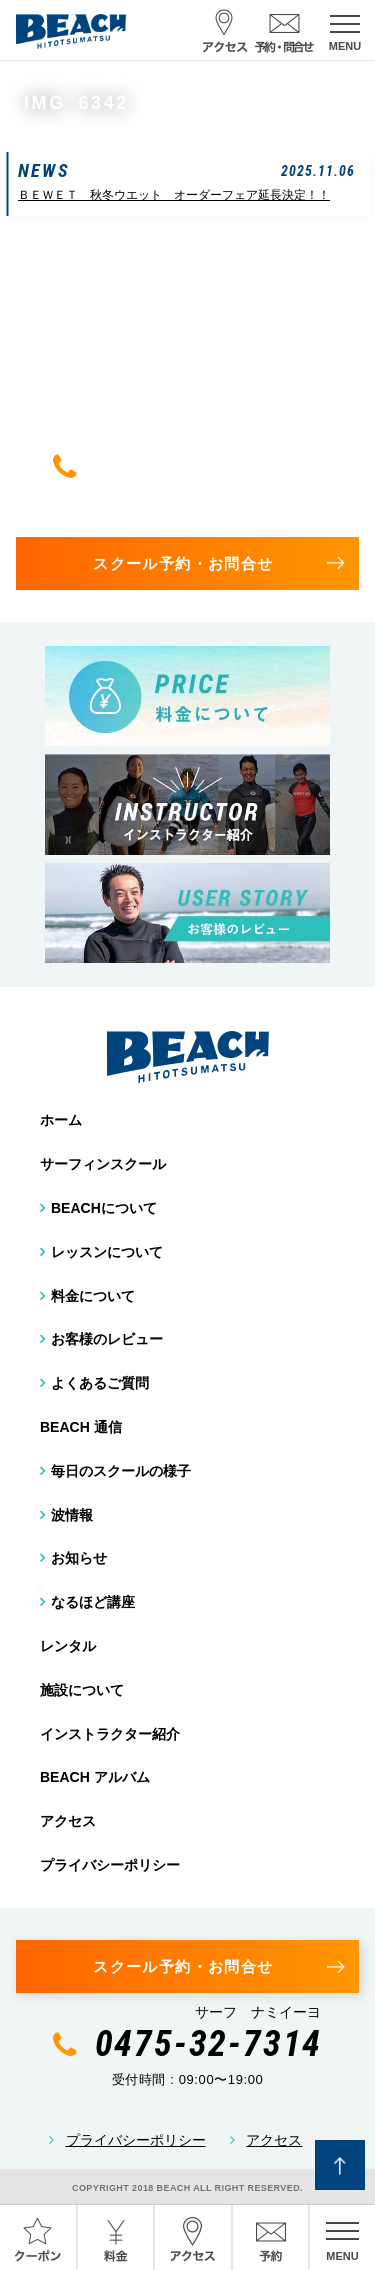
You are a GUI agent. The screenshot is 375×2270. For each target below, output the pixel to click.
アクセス (68, 1821)
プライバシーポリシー (110, 1865)
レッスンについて (107, 1252)
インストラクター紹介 (110, 1734)
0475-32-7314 (209, 466)
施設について (82, 1690)
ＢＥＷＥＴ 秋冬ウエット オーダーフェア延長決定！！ (174, 195)
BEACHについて (104, 1208)
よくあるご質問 (100, 1383)
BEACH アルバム (95, 1777)
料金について (93, 1296)
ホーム (61, 1120)
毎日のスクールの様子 (121, 1471)
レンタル (68, 1646)
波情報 (72, 1515)
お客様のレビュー (107, 1339)
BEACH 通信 (81, 1427)
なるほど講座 (93, 1602)
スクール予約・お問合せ (183, 563)
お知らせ (79, 1558)
